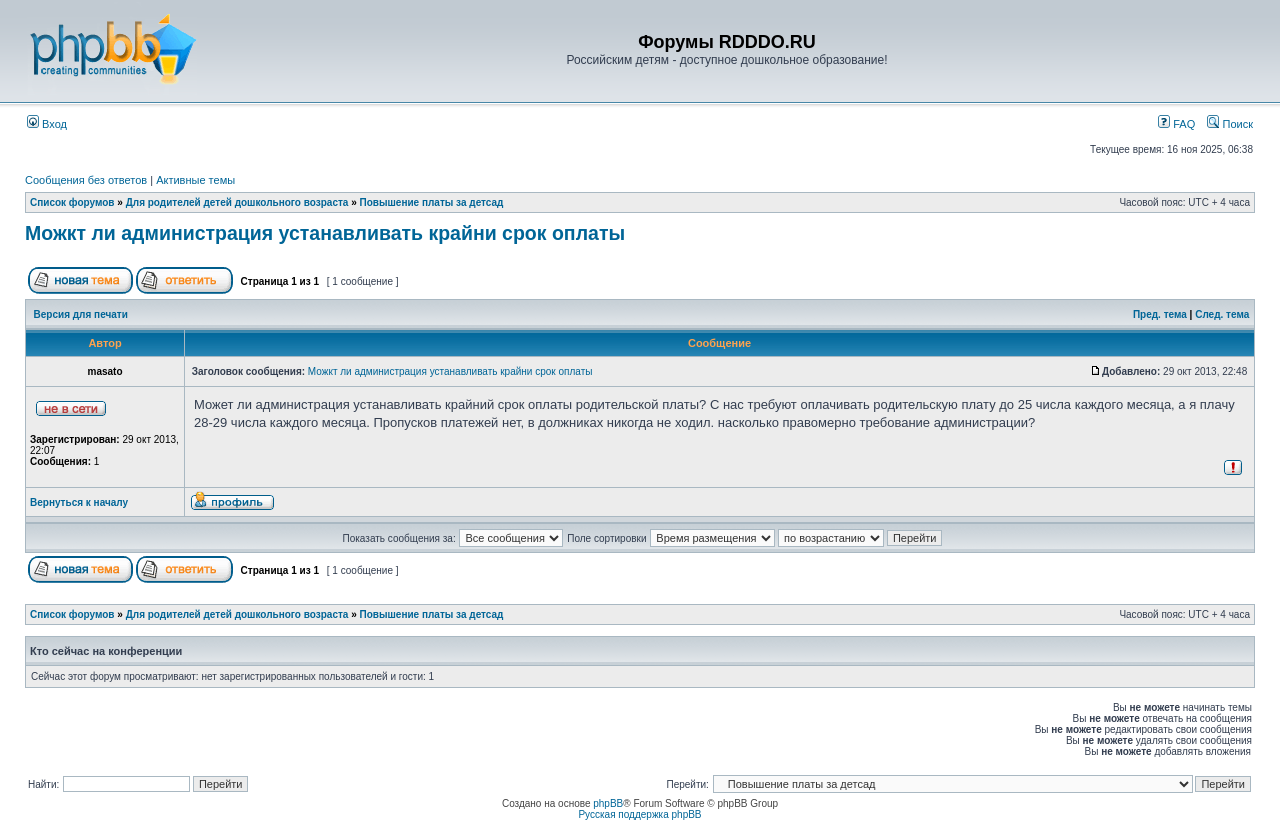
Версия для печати (81, 314)
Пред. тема (1160, 314)
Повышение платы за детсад (432, 202)
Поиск (1230, 124)
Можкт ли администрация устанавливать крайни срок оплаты (325, 233)
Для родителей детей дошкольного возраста (237, 202)
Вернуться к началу (79, 502)
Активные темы (195, 180)
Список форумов (72, 202)
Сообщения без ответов (86, 180)
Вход (47, 124)
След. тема (1222, 314)
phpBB (608, 803)
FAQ (1176, 124)
